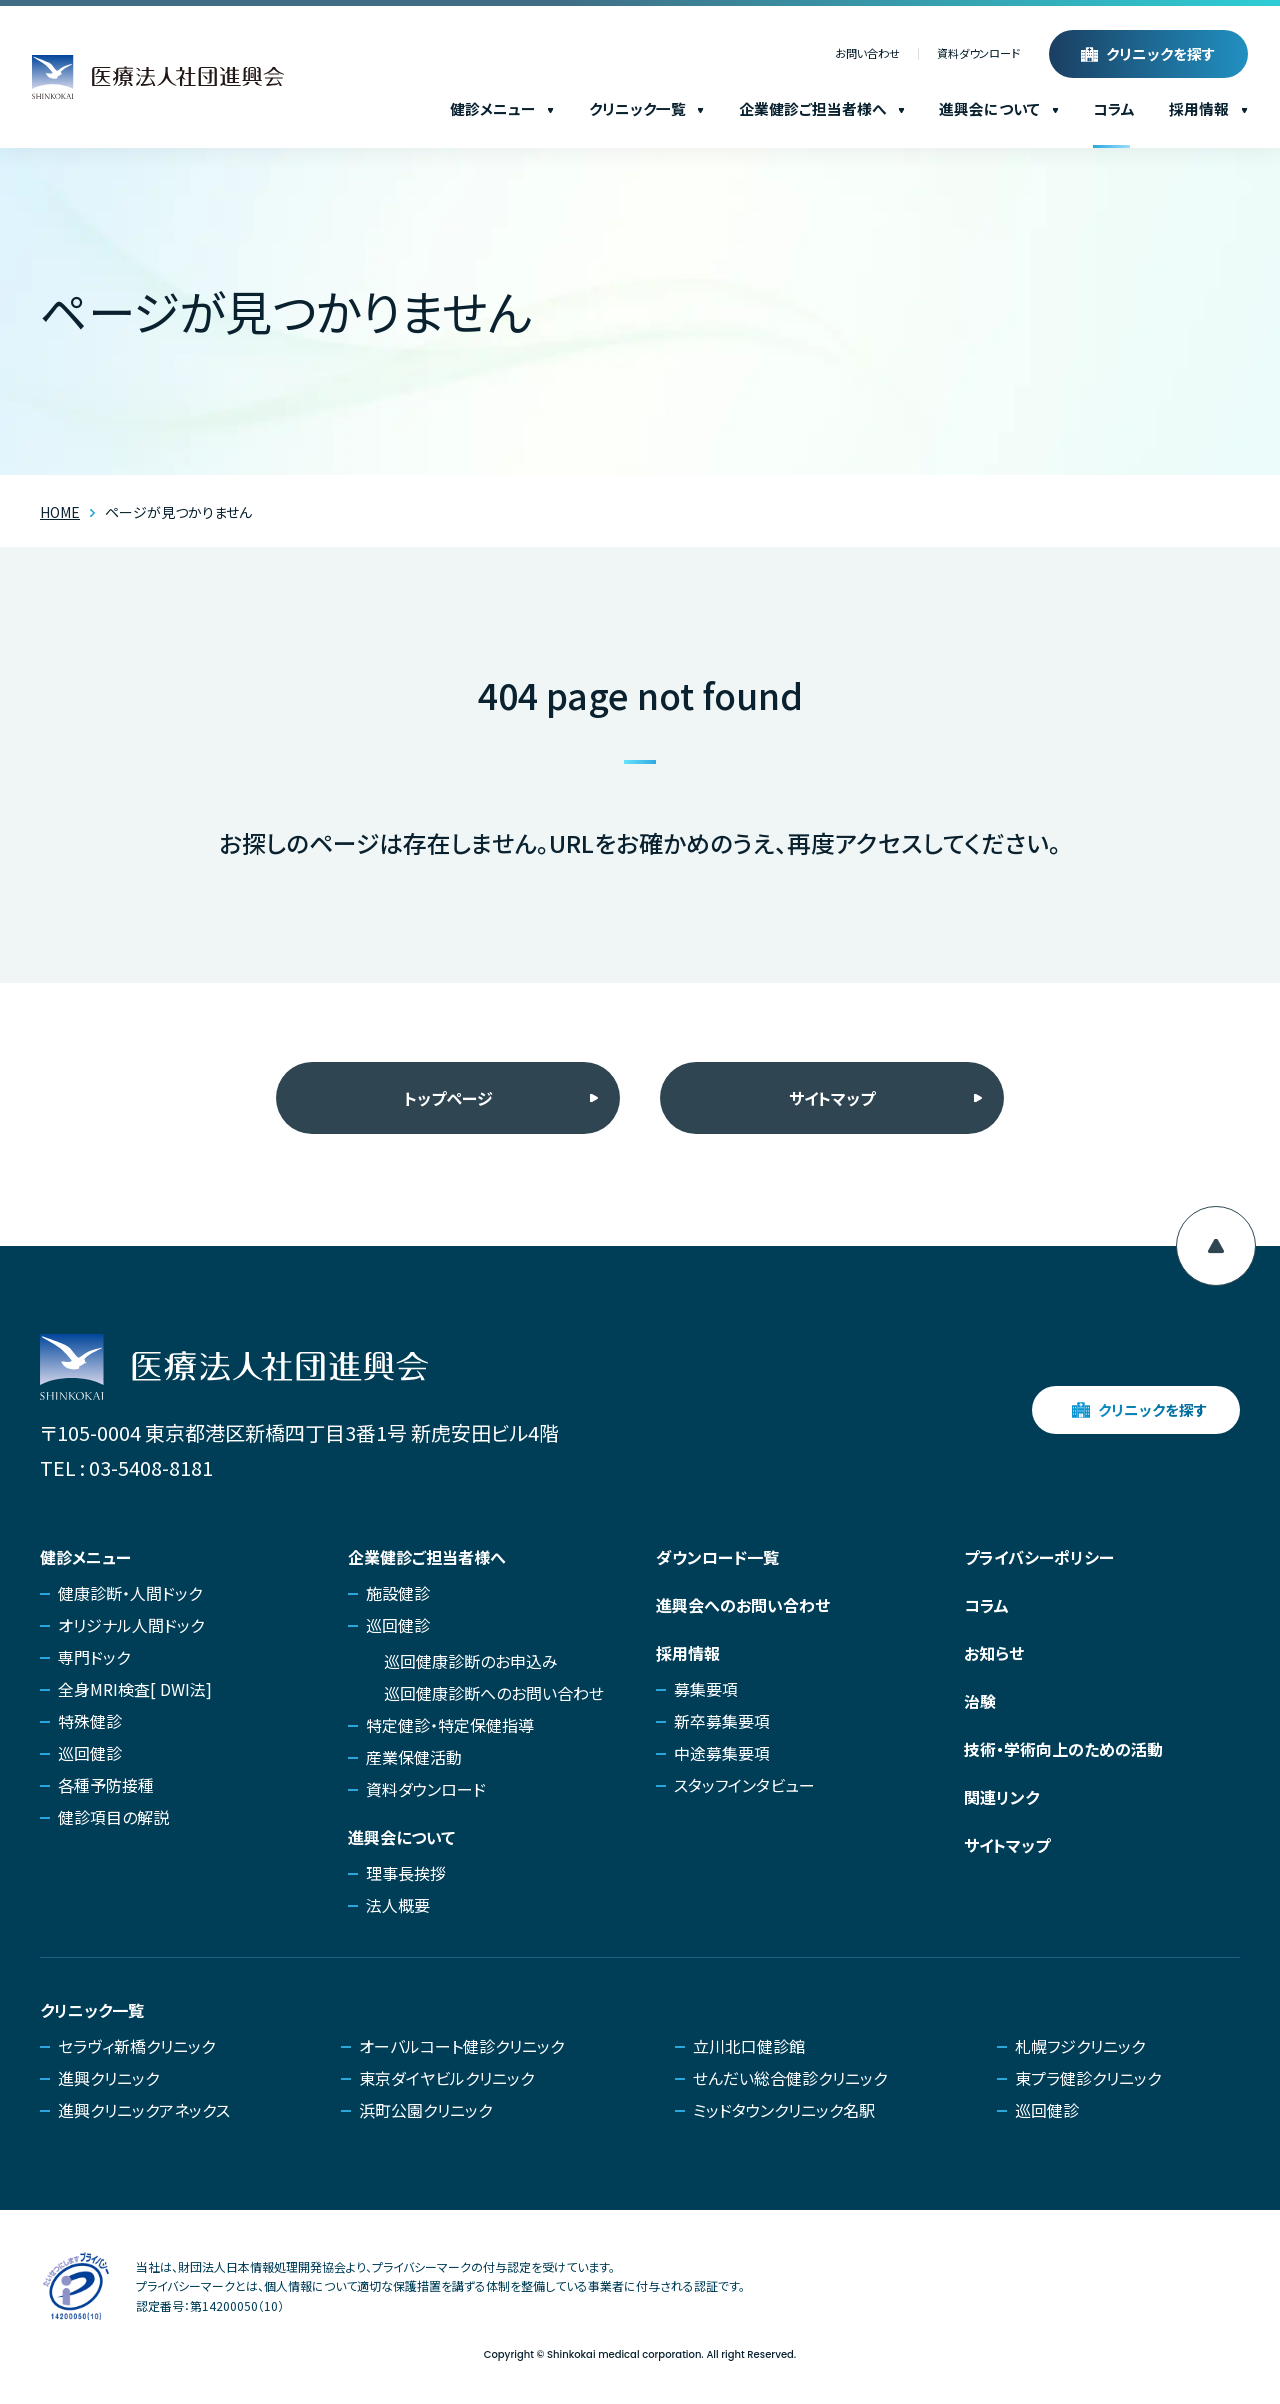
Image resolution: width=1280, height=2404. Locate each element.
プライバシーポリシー (1039, 1557)
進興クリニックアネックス (144, 2110)
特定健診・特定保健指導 (450, 1725)
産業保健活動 (414, 1757)
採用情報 (1208, 108)
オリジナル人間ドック (131, 1625)
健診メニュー (502, 108)
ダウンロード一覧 (717, 1557)
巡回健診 (90, 1753)
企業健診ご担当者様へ (822, 108)
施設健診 (398, 1593)
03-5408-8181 (151, 1467)
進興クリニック (108, 2078)
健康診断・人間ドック (130, 1593)
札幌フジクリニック (1080, 2046)
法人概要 (398, 1905)
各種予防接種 (106, 1785)
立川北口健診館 (749, 2046)
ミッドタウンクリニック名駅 (784, 2110)
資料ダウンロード (978, 54)
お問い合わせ (867, 54)
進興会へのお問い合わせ (743, 1605)
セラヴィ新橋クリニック (136, 2046)
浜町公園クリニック (425, 2110)
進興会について (999, 108)
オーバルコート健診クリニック (461, 2046)
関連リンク (1001, 1797)
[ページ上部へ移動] (1216, 1246)
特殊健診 (90, 1721)
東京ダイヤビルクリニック (446, 2078)
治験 (980, 1701)
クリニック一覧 (647, 108)
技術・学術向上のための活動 (1063, 1749)
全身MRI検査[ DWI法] (135, 1689)
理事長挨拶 (406, 1873)
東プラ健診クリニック (1088, 2078)
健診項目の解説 (113, 1817)
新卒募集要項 (722, 1721)
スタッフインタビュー (744, 1785)
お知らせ (994, 1653)
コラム (1114, 108)
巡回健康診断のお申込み (471, 1661)
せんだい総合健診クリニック (790, 2078)
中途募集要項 (722, 1753)
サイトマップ (832, 1098)
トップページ (448, 1098)
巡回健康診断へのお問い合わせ (494, 1693)
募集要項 (706, 1689)
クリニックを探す (1161, 53)
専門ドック (94, 1657)
